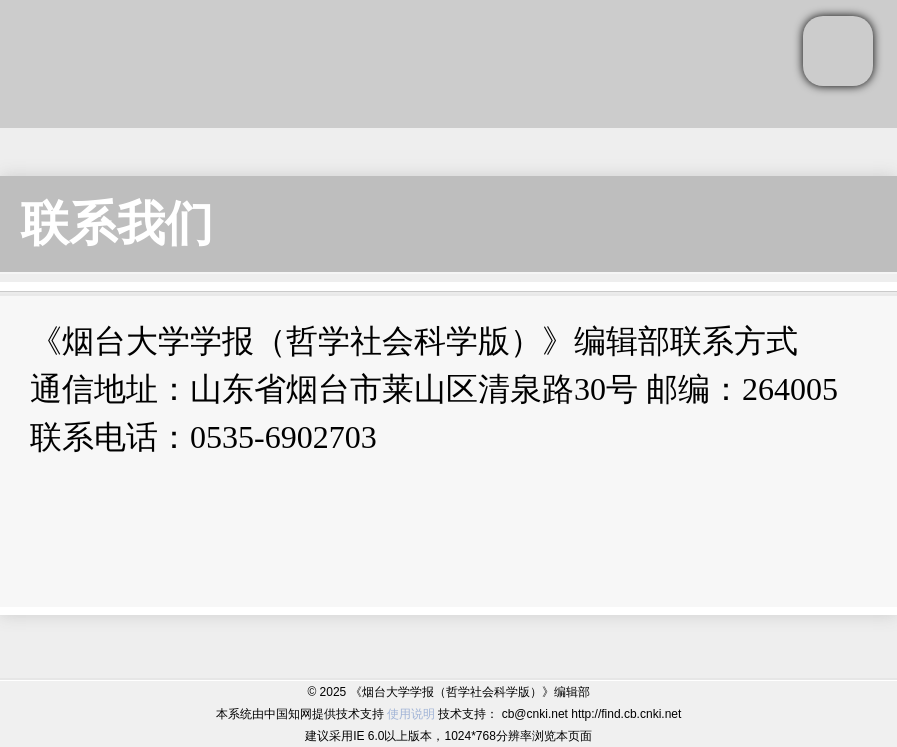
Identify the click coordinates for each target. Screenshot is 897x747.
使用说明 (411, 714)
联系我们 (117, 223)
